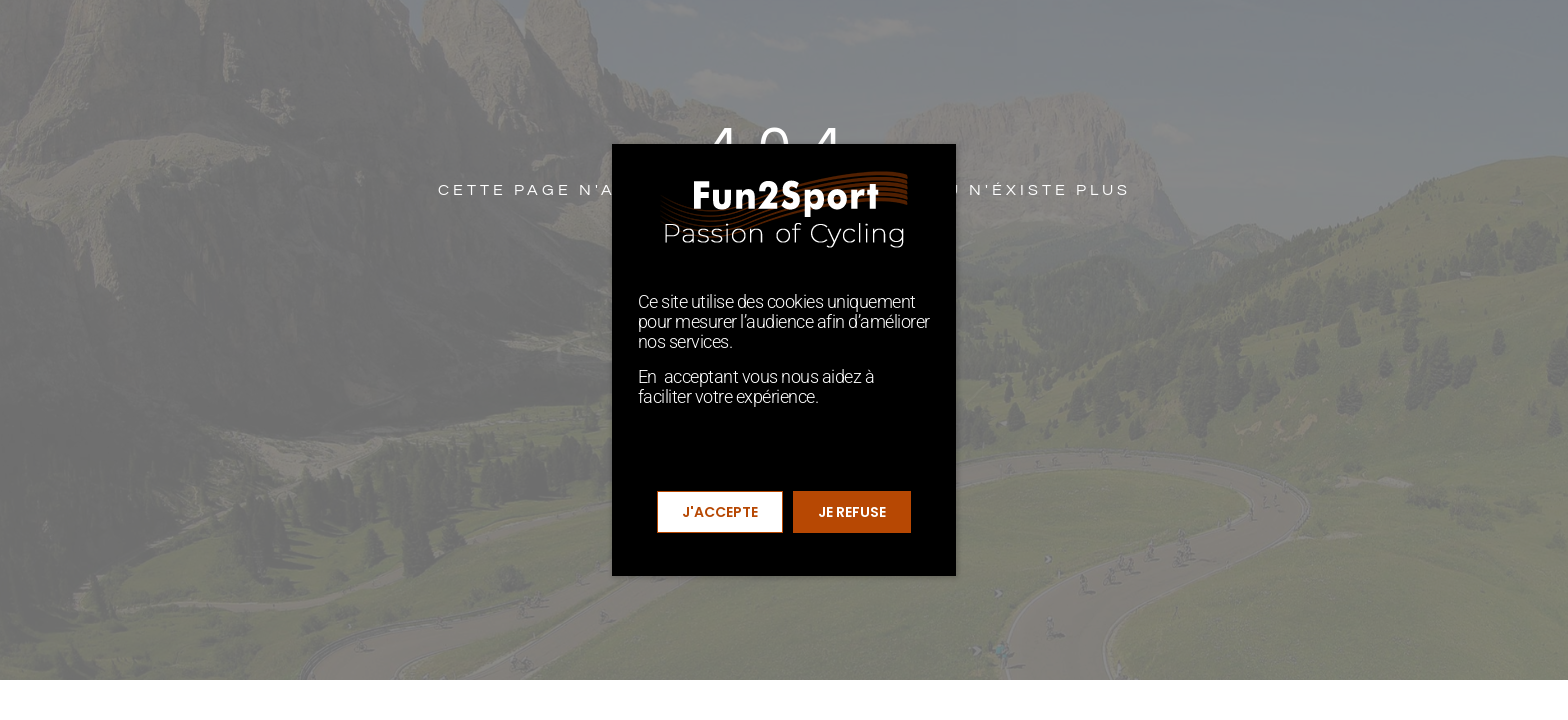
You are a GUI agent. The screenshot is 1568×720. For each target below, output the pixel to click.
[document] (784, 360)
